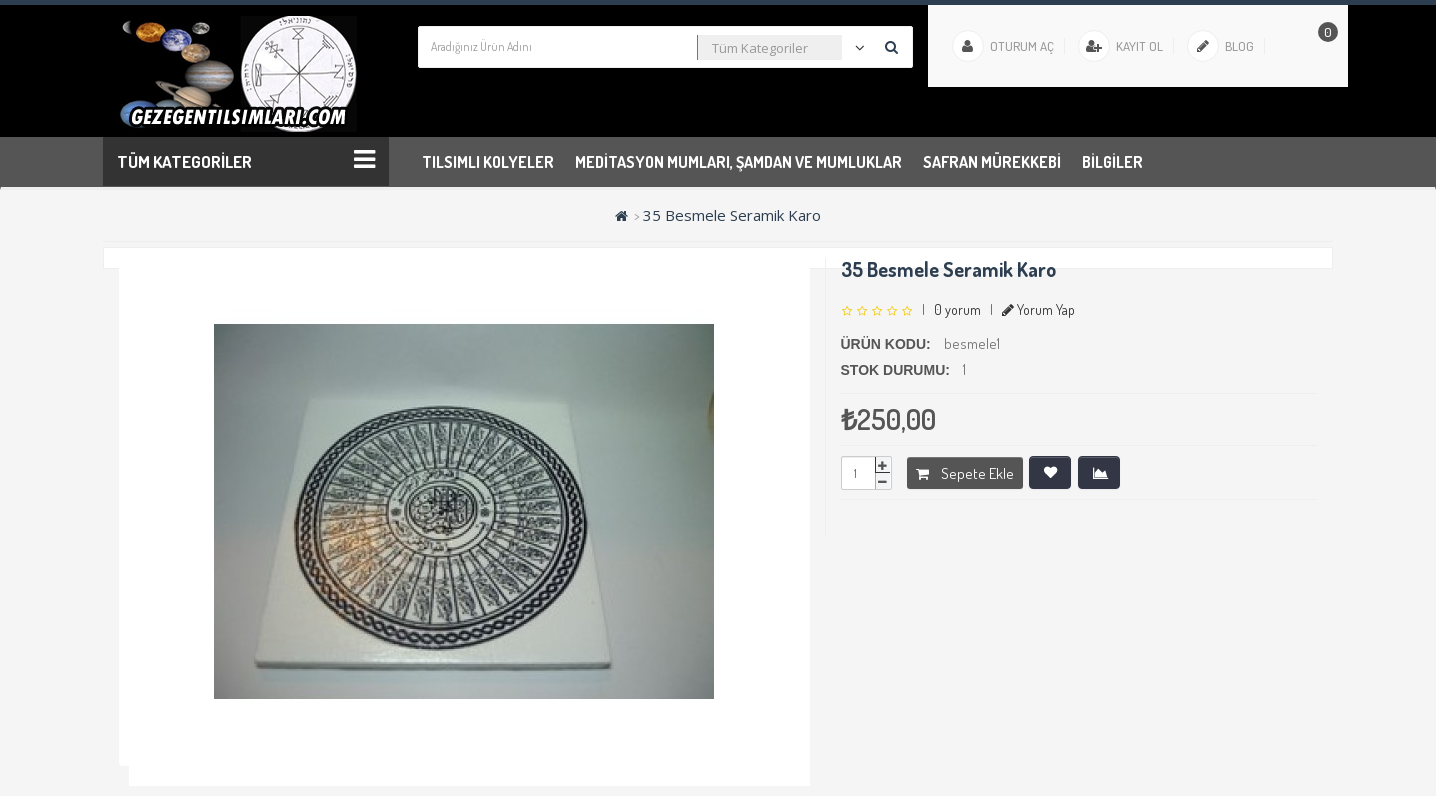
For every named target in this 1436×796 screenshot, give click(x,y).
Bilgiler (1112, 162)
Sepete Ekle (965, 473)
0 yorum (957, 309)
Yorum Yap (1038, 309)
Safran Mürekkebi (992, 162)
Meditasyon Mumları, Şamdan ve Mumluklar (738, 162)
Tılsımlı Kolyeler (488, 162)
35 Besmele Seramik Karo (732, 215)
